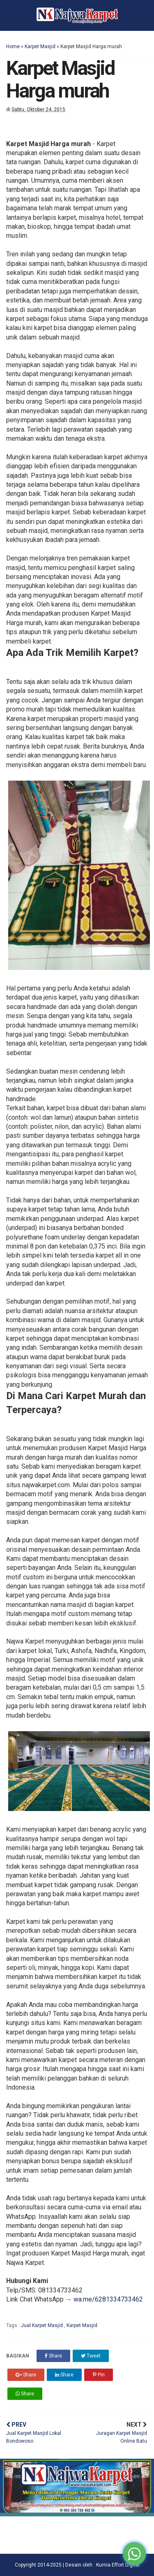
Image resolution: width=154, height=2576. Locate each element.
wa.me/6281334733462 (108, 2299)
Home (13, 46)
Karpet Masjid (40, 46)
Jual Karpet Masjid (42, 2325)
